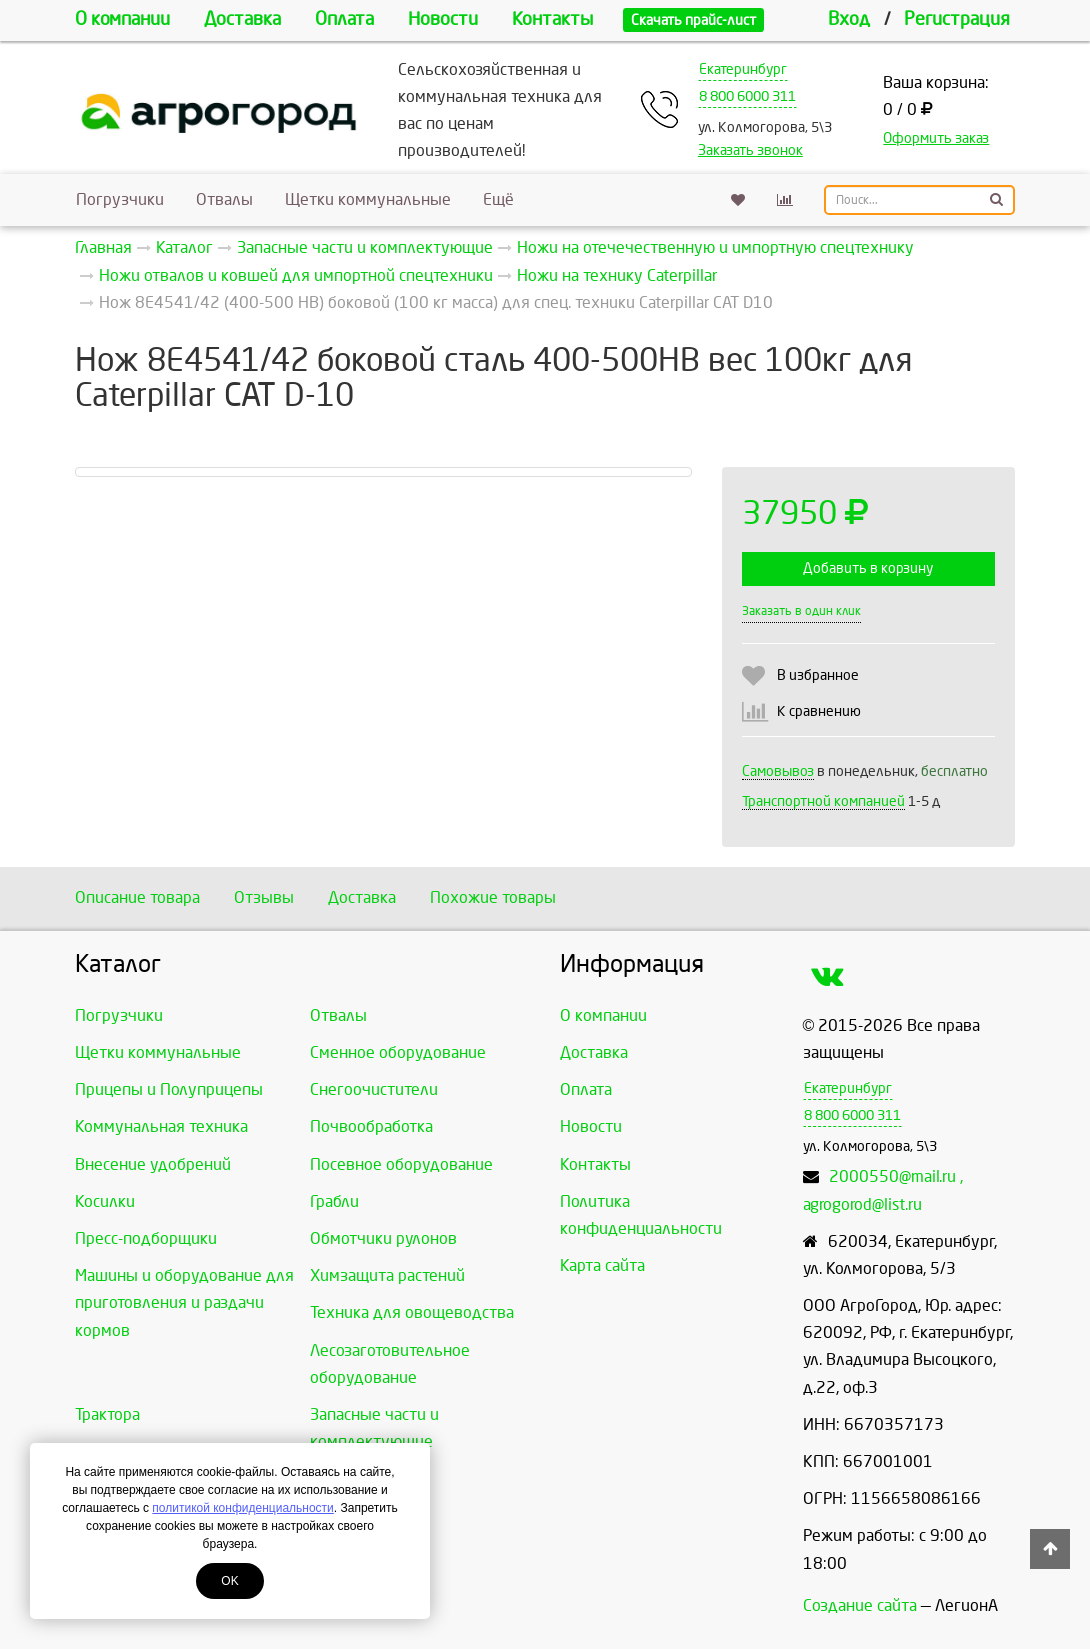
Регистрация (957, 19)
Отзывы (264, 897)
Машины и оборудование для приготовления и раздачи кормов (184, 1302)
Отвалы (224, 199)
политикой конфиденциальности (242, 1508)
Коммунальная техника (161, 1126)
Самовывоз (778, 771)
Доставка (242, 19)
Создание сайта (860, 1605)
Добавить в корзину (868, 568)
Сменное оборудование (398, 1052)
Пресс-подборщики (146, 1238)
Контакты (552, 19)
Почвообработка (371, 1126)
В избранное (818, 675)
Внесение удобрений (153, 1164)
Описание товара (137, 897)
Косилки (105, 1201)
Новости (443, 19)
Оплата (344, 19)
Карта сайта (602, 1265)
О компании (122, 19)
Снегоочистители (374, 1089)
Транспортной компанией (823, 801)
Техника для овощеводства (412, 1312)
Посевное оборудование (401, 1164)
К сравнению (819, 711)
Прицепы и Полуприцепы (169, 1089)
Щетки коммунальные (368, 199)
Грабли (334, 1201)
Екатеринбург (743, 69)
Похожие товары (493, 897)
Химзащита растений (387, 1275)
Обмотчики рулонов (383, 1238)
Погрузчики (120, 199)
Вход (849, 19)
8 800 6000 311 (747, 96)
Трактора (107, 1414)
